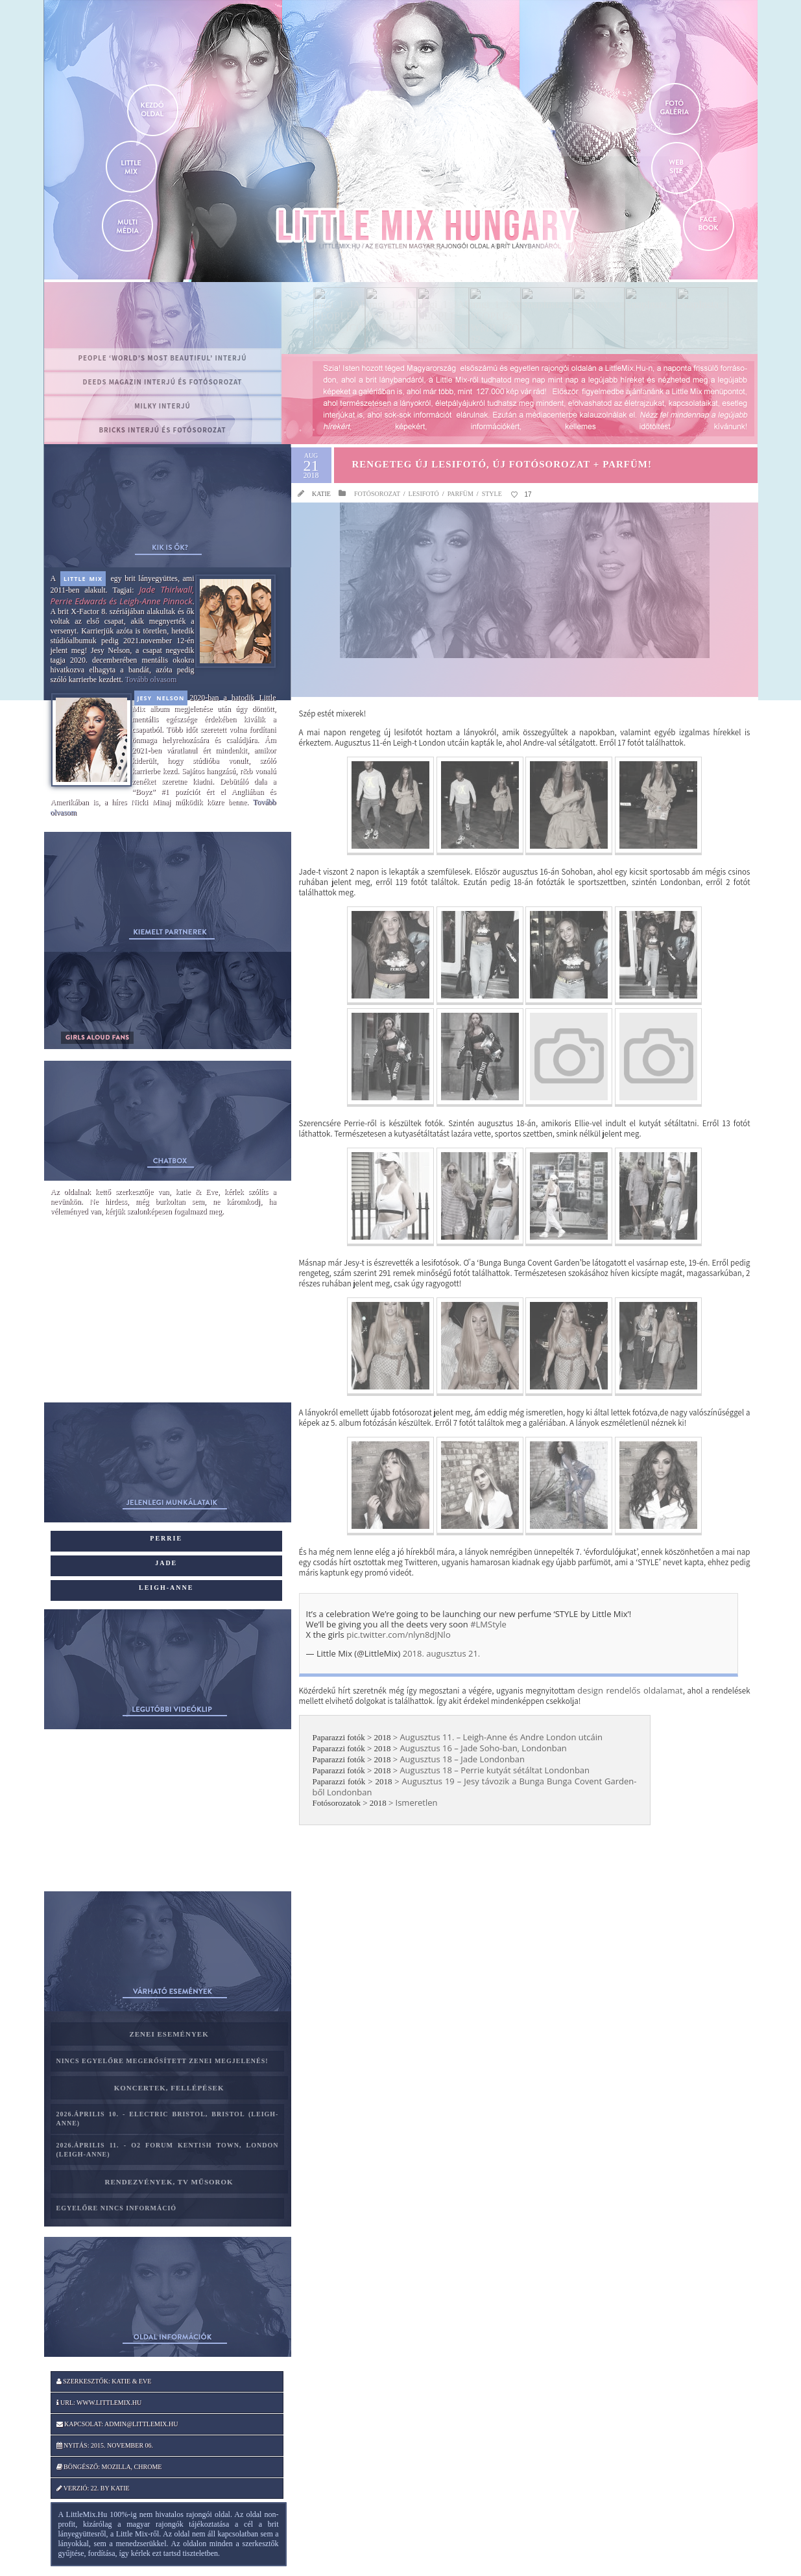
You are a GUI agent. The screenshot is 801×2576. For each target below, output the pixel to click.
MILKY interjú (162, 405)
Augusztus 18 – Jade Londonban (462, 1759)
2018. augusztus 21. (442, 1653)
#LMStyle (488, 1624)
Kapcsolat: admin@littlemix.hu (117, 2424)
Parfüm (460, 493)
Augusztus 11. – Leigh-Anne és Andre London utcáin (501, 1737)
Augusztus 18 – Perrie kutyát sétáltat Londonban (495, 1770)
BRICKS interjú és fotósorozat (162, 429)
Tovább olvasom (150, 679)
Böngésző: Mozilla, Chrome (109, 2466)
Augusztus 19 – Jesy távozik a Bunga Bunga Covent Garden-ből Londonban (475, 1786)
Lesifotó (424, 493)
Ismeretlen (417, 1802)
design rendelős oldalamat (630, 1690)
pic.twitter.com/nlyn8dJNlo (398, 1634)
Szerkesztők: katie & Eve (104, 2381)
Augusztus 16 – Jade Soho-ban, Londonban (483, 1748)
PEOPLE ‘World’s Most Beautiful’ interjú (162, 357)
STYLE (492, 493)
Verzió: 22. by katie (93, 2488)
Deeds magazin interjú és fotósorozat (163, 381)
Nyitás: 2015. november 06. (105, 2445)
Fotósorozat (377, 493)
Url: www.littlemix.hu (99, 2402)
